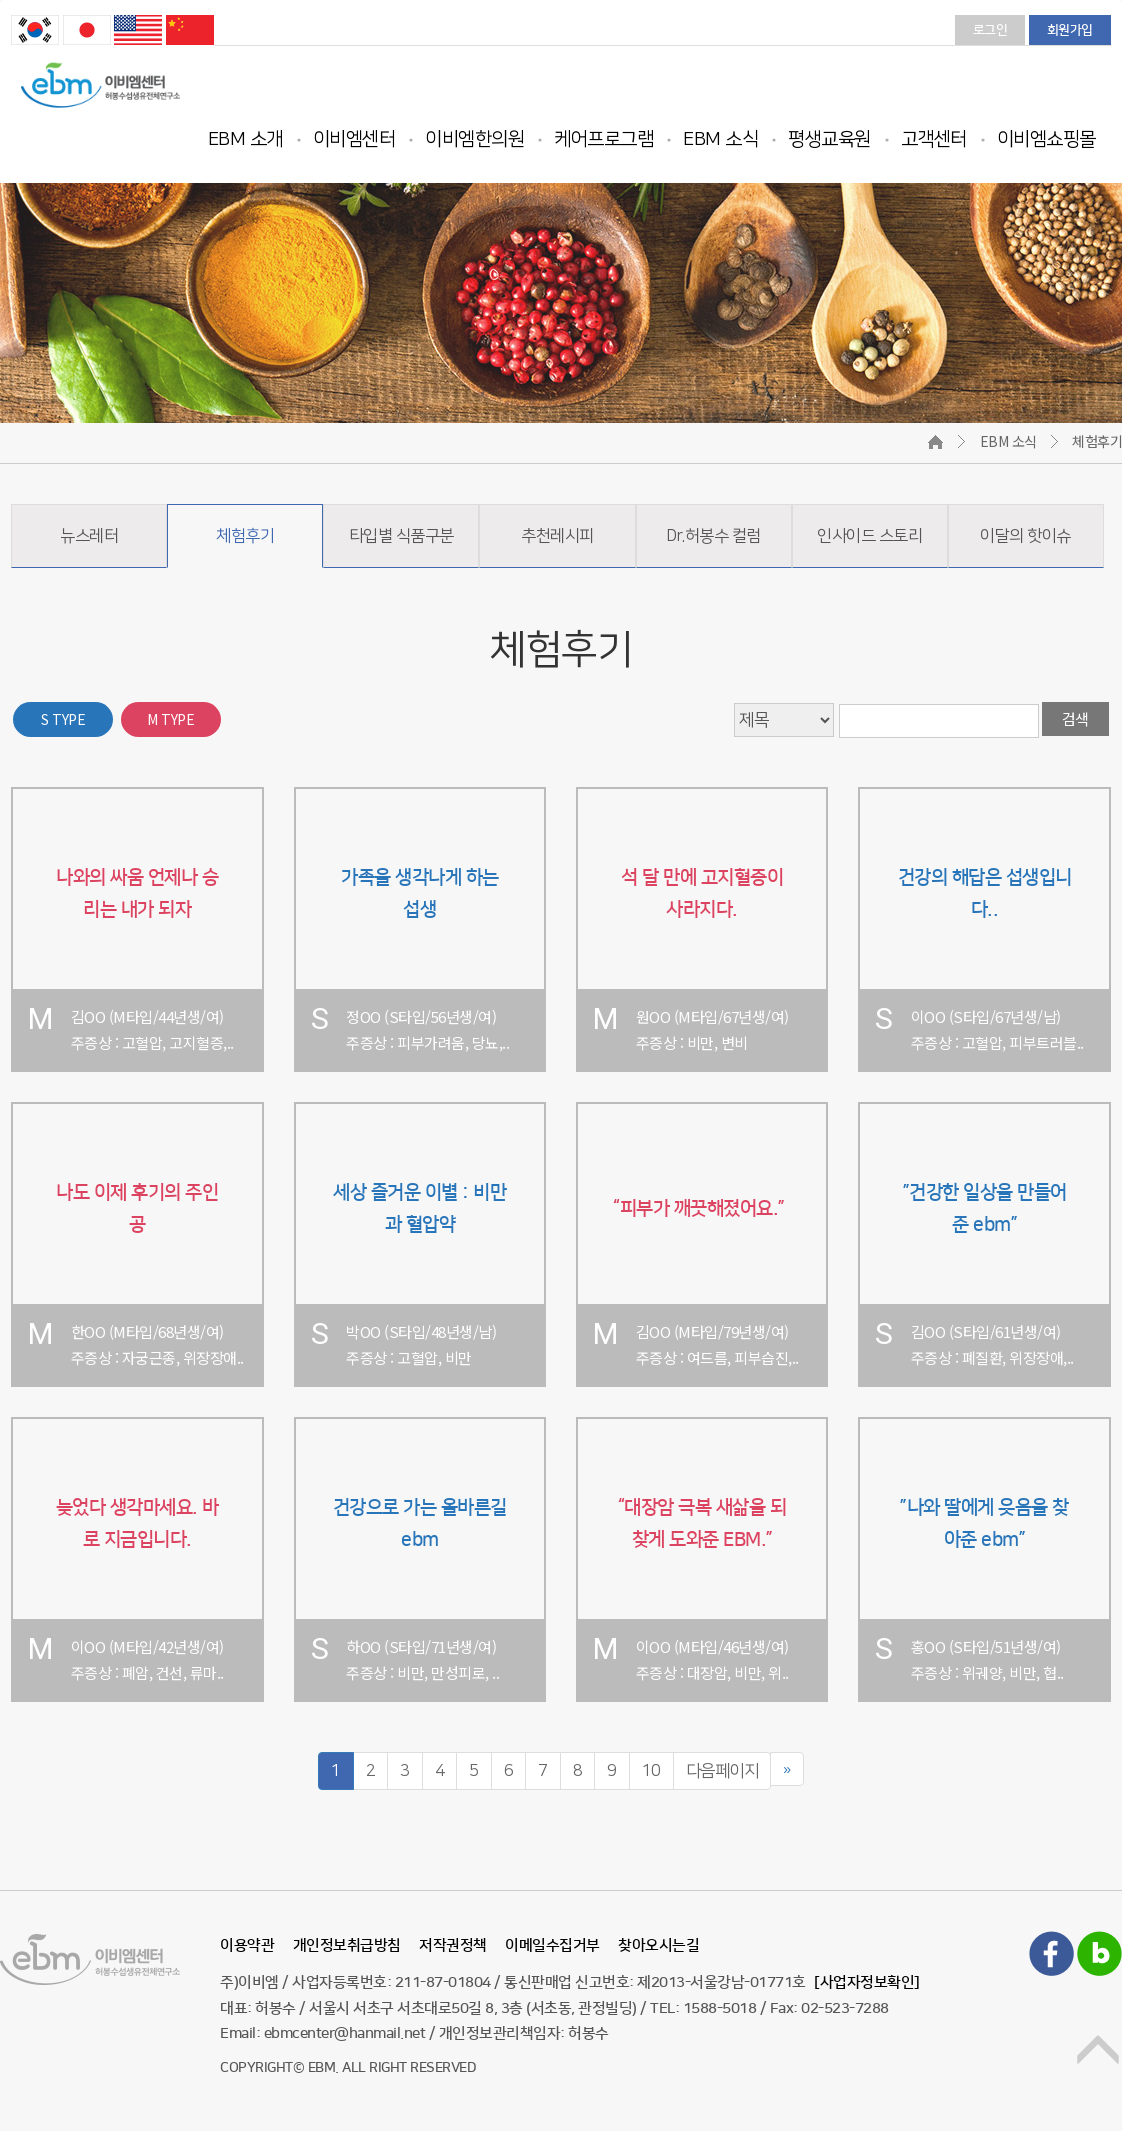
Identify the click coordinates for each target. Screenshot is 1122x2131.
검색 (1075, 718)
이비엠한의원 (474, 139)
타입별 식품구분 (401, 536)
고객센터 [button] (934, 139)
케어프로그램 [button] (603, 139)
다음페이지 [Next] (722, 1771)
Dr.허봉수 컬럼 (713, 536)
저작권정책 (453, 1945)
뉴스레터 (89, 536)
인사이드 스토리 (869, 536)
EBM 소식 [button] (720, 139)
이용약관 (247, 1945)
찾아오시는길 (658, 1945)
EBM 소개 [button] (245, 139)
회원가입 (1070, 30)
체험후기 (245, 536)
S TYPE (63, 719)
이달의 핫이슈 (1025, 536)
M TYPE (170, 719)
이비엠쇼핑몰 (1046, 139)
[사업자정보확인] (867, 1982)
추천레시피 (557, 536)
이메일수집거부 (552, 1945)
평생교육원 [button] (829, 139)
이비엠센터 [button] (354, 139)
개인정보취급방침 (347, 1945)
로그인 (990, 30)
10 (651, 1771)
